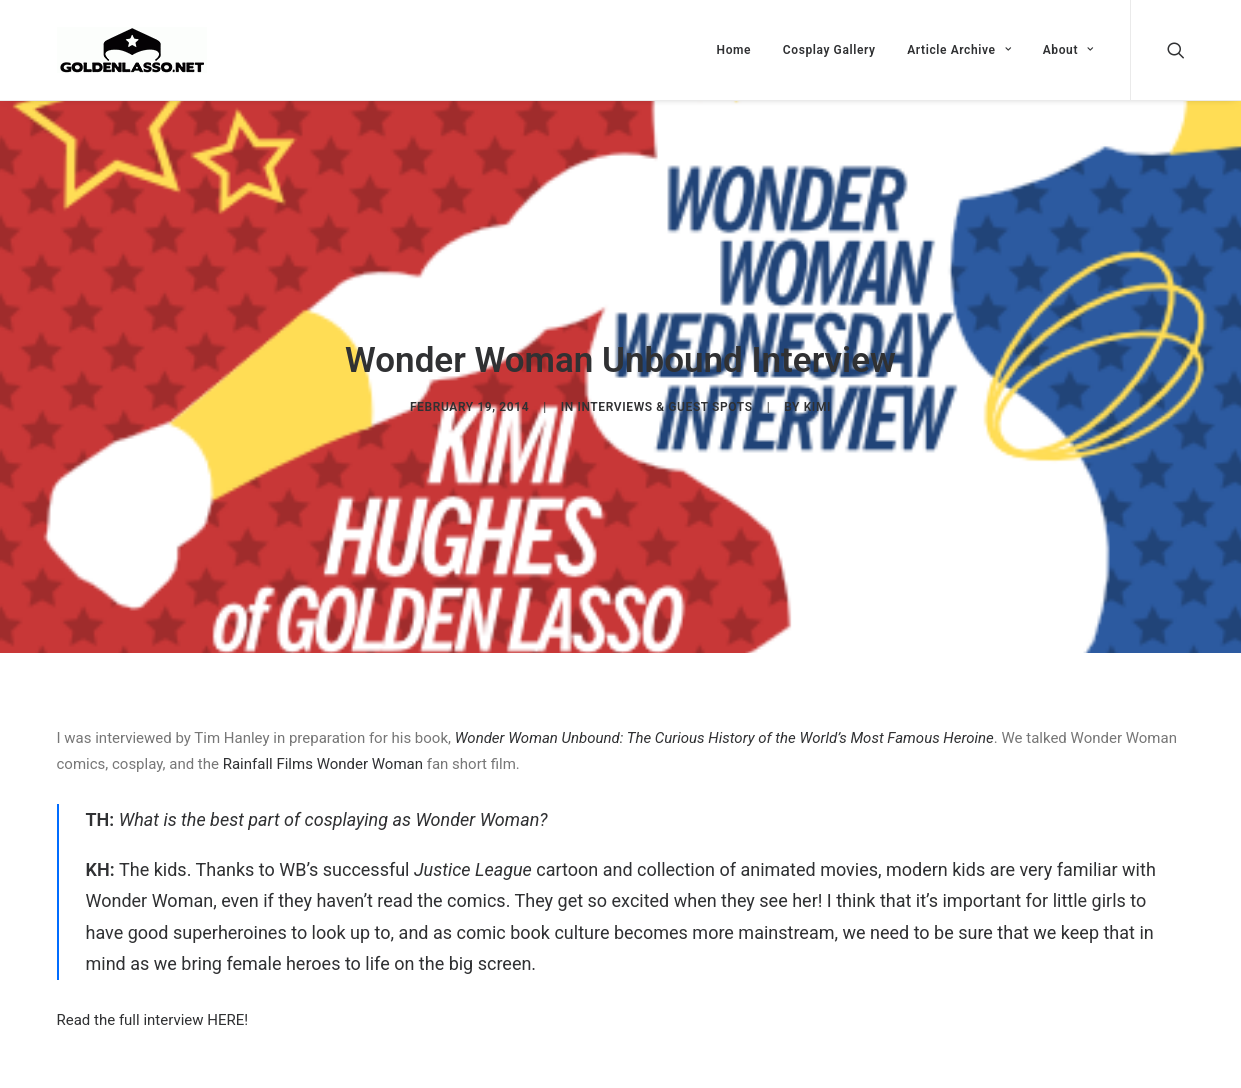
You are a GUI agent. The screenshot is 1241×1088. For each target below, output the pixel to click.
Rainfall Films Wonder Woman (323, 759)
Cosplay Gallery (829, 50)
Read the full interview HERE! (153, 1015)
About (1068, 50)
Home (734, 50)
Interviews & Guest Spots (664, 404)
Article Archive (959, 50)
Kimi (817, 404)
